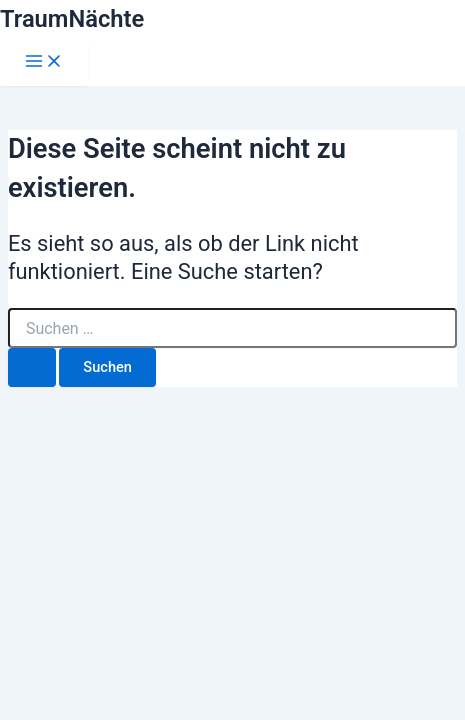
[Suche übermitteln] (32, 367)
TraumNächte (72, 19)
